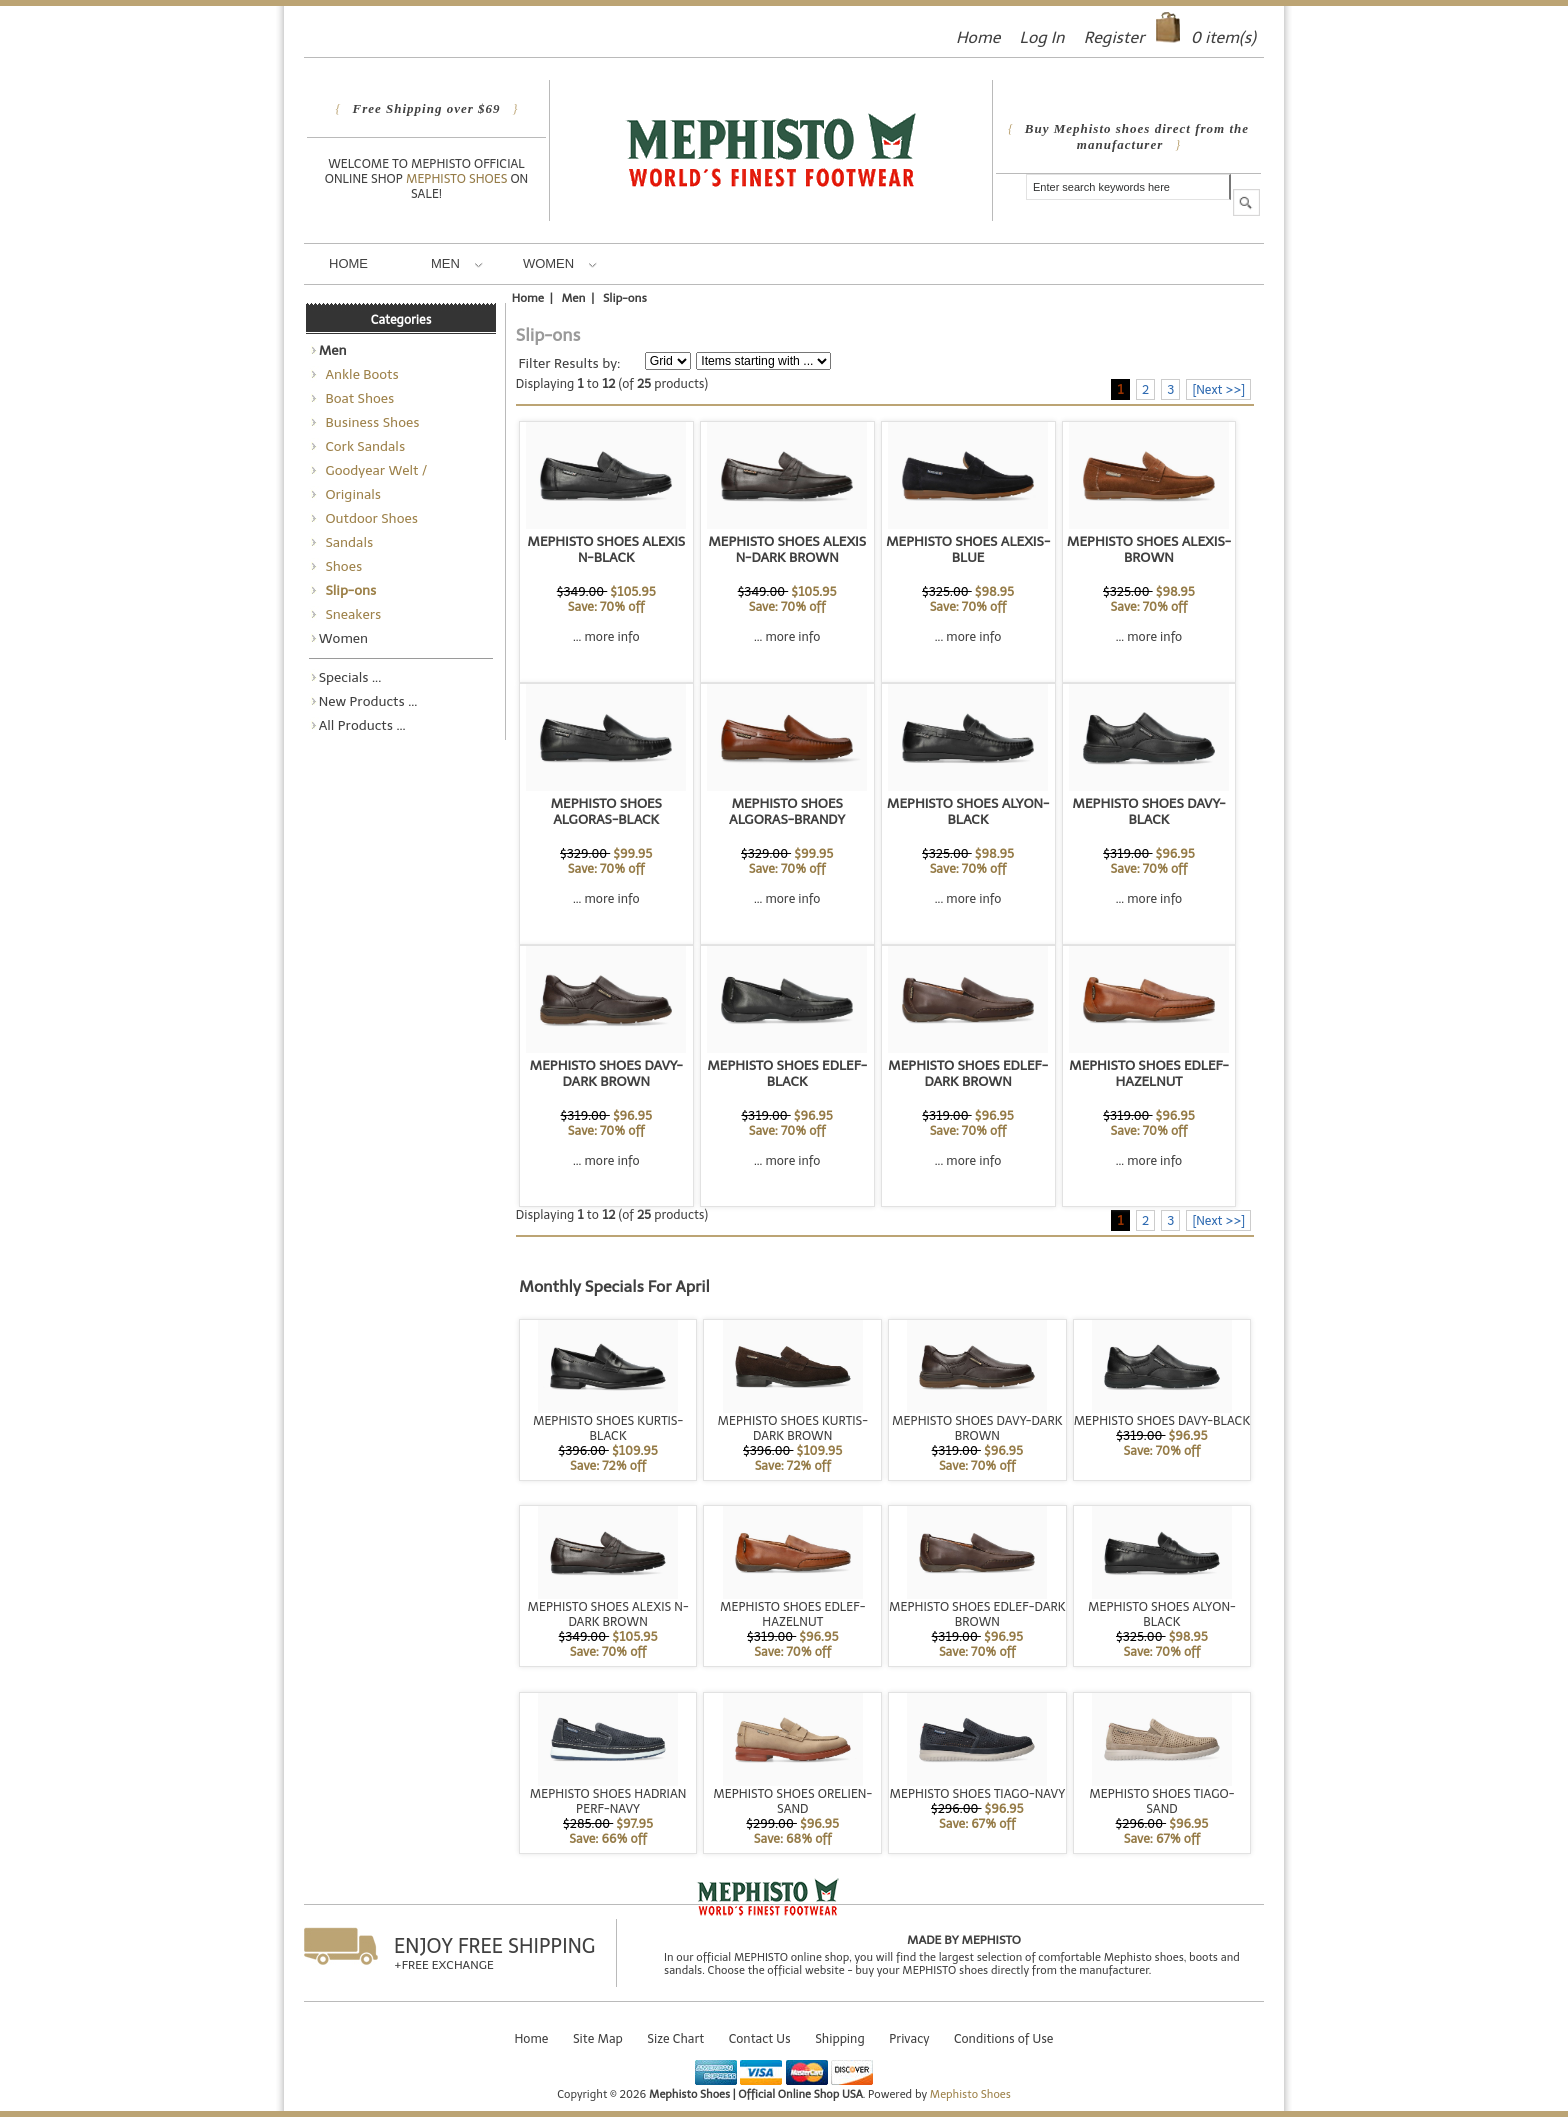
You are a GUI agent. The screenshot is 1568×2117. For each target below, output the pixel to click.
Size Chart (675, 2038)
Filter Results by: (569, 363)
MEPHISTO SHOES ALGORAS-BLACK (606, 811)
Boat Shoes (357, 398)
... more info (606, 636)
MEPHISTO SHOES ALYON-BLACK (968, 811)
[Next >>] (1218, 389)
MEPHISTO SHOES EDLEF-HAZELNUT (1149, 1073)
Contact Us (760, 2038)
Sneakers (350, 614)
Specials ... (350, 677)
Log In (1041, 37)
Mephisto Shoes (458, 178)
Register (1114, 37)
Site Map (598, 2038)
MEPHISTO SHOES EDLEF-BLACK (787, 1073)
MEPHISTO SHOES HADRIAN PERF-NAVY (608, 1801)
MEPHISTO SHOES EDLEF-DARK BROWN (968, 1073)
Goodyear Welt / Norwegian (373, 472)
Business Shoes (369, 422)
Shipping (840, 2038)
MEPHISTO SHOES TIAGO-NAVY (977, 1793)
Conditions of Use (1004, 2038)
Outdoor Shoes (368, 518)
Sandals (346, 542)
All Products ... (362, 725)
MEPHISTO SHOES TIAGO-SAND (1161, 1801)
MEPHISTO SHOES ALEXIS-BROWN (1149, 549)
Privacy (909, 2038)
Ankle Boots (359, 374)
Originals (350, 494)
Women (560, 263)
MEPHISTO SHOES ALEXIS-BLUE (968, 549)
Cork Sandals (362, 446)
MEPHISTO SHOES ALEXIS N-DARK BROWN (787, 549)
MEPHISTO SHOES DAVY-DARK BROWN (606, 1073)
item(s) (1223, 37)
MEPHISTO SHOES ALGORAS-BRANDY (787, 811)
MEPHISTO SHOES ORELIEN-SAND (792, 1801)
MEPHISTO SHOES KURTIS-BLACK (608, 1428)
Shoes (341, 566)
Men (457, 263)
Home (978, 37)
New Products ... (368, 701)
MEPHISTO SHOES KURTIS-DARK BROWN (793, 1428)
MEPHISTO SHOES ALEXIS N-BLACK (606, 549)
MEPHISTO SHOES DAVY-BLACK (1148, 811)
